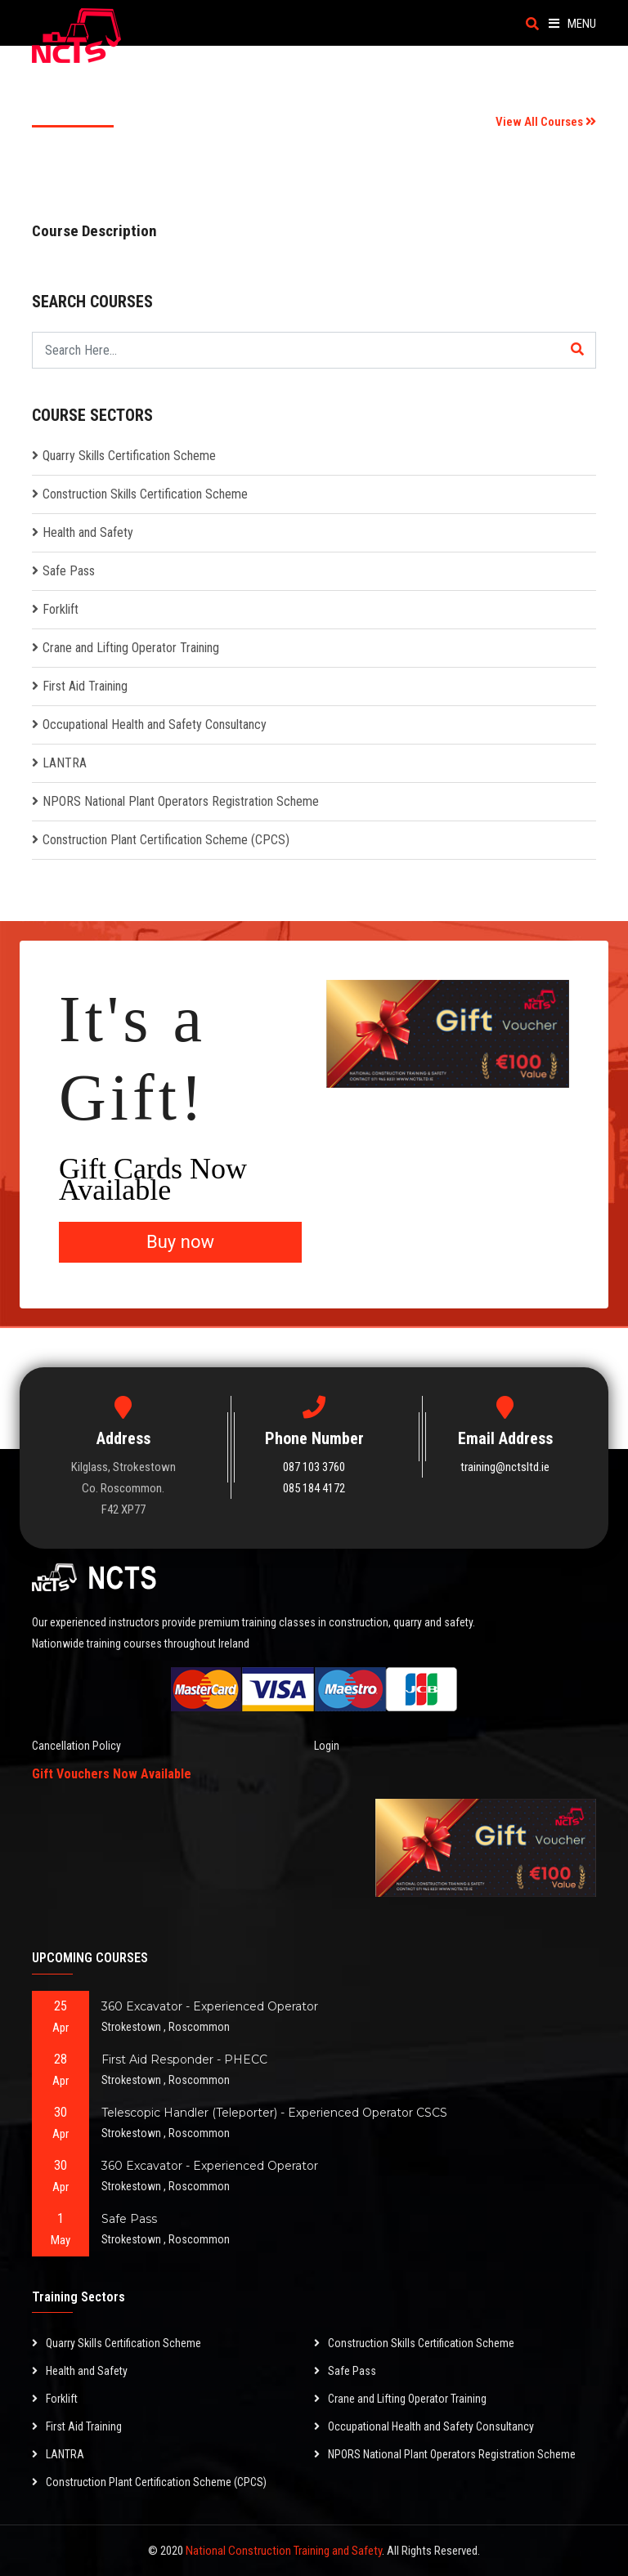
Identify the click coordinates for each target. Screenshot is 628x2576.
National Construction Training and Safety (284, 2550)
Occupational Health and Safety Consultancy (155, 724)
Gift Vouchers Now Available (111, 1774)
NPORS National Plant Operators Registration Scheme (181, 801)
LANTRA (65, 763)
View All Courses (546, 121)
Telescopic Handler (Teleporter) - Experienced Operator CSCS (274, 2112)
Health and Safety (88, 532)
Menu (572, 23)
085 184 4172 (314, 1488)
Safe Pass (69, 571)
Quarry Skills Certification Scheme (129, 455)
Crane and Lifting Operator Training (131, 647)
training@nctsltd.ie (505, 1467)
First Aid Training (85, 686)
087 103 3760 (314, 1467)
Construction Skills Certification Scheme (145, 494)
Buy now (180, 1242)
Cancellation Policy (76, 1745)
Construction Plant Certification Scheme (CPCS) (166, 839)
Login (326, 1745)
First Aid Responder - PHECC (184, 2059)
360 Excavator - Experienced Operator (209, 2006)
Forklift (60, 609)
